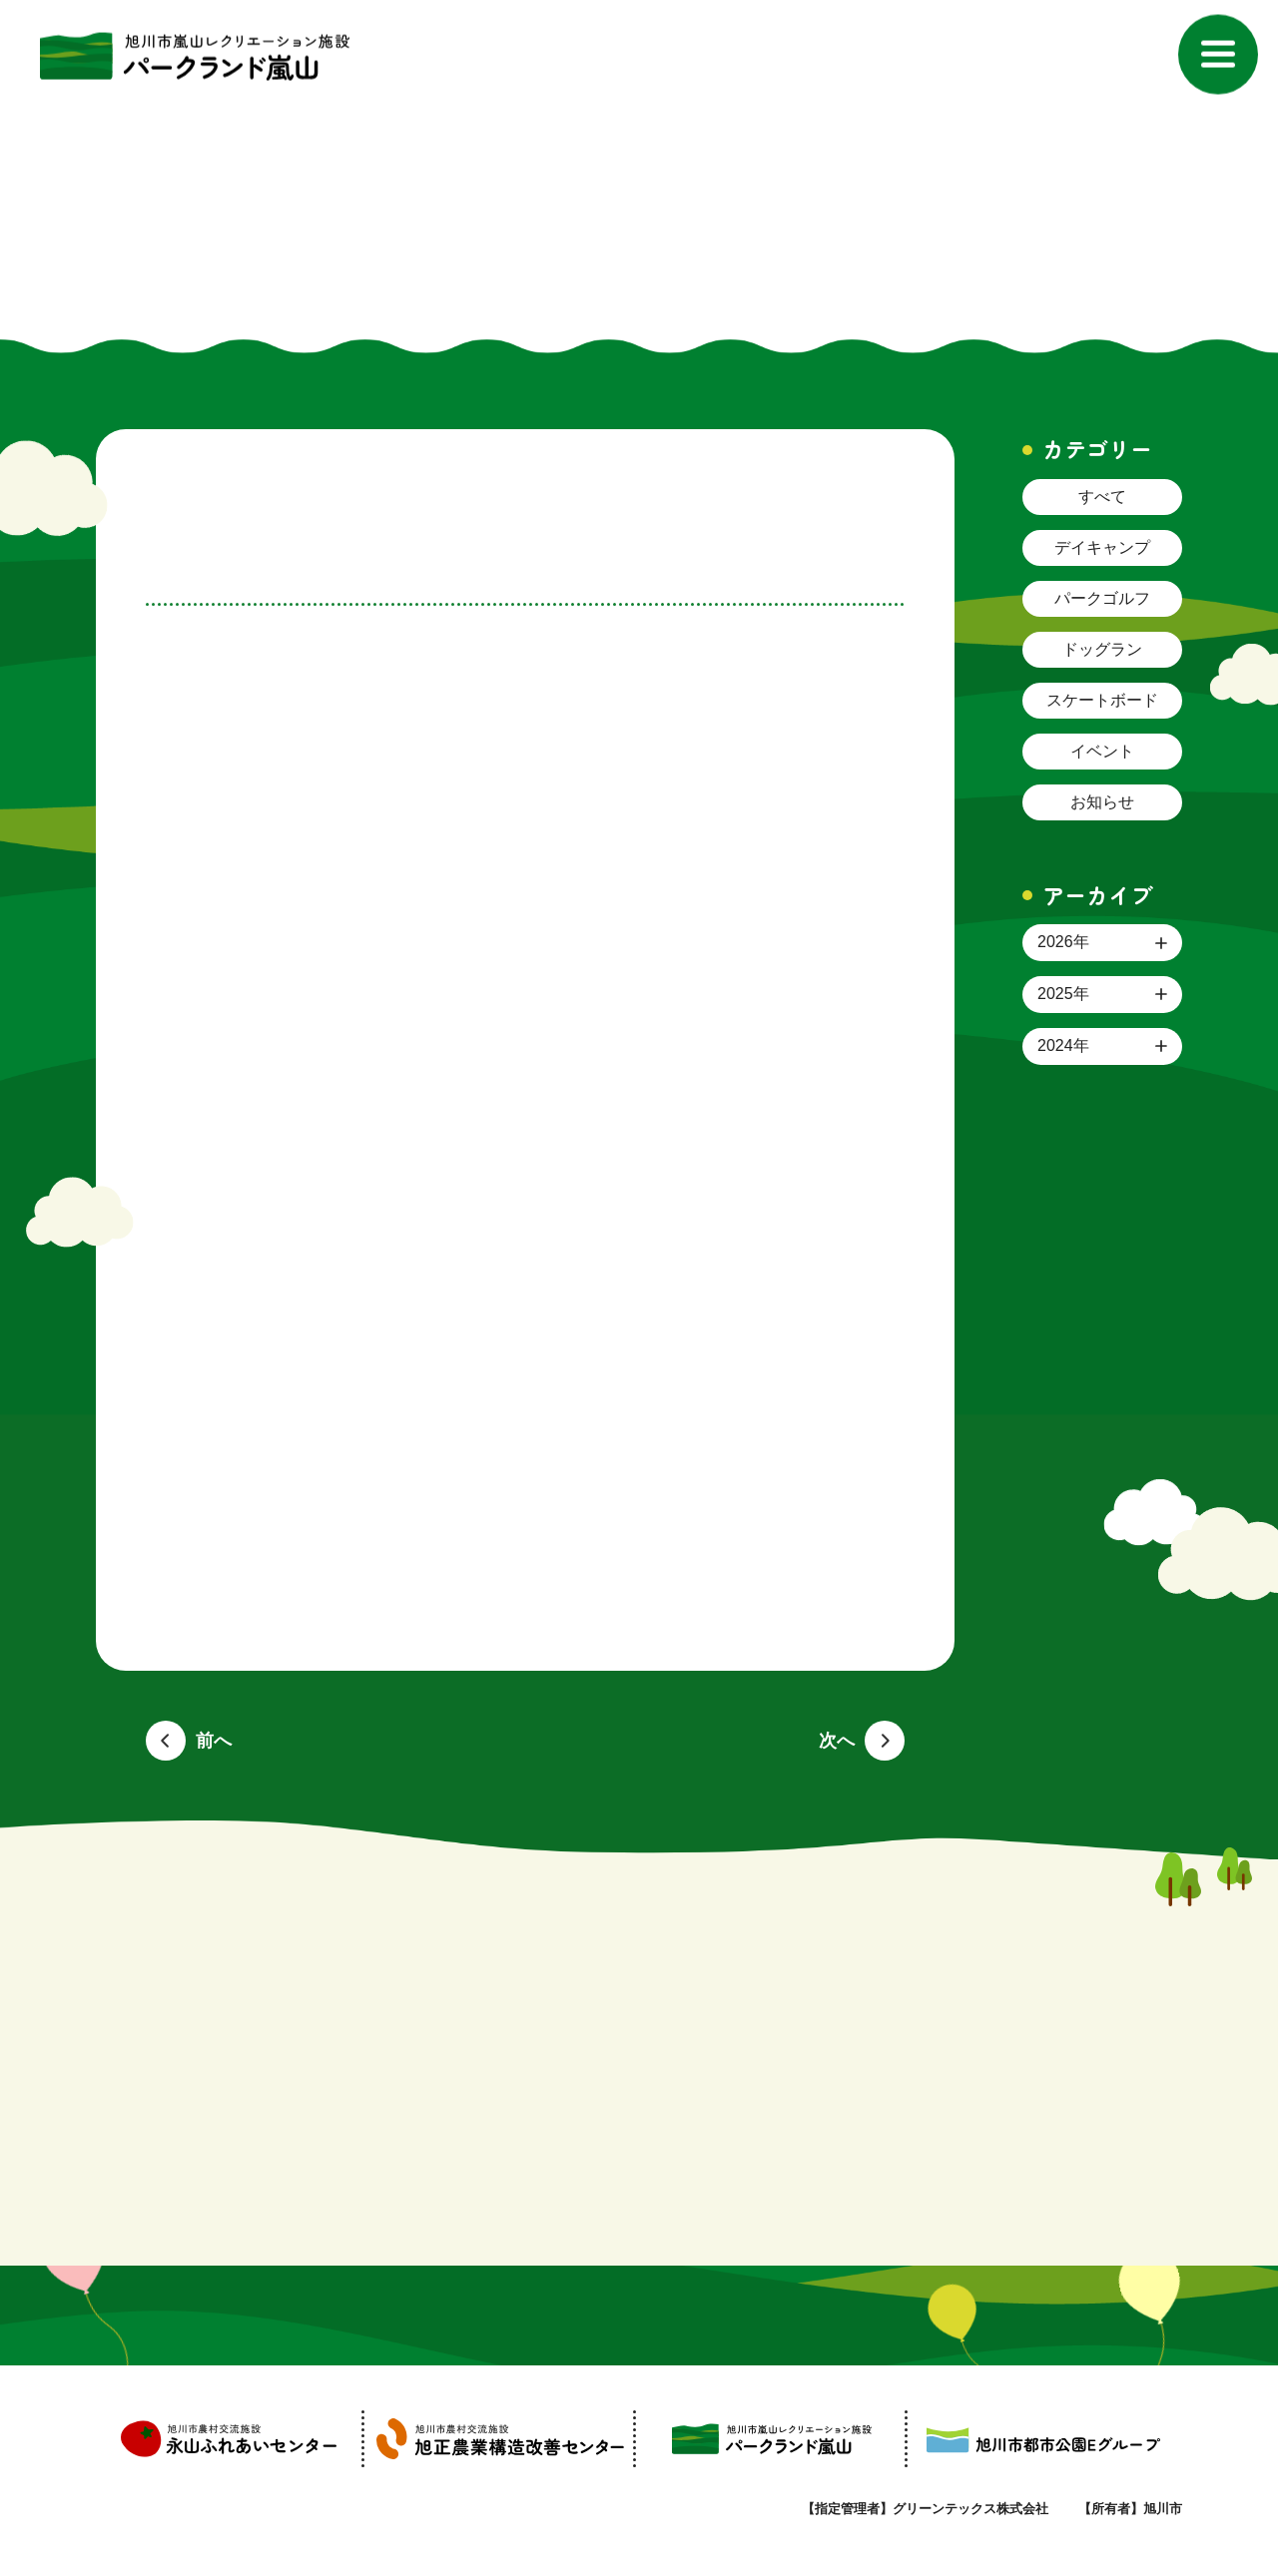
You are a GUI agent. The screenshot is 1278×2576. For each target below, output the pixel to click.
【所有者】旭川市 (1130, 2508)
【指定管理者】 (925, 2508)
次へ (837, 1741)
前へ (214, 1741)
